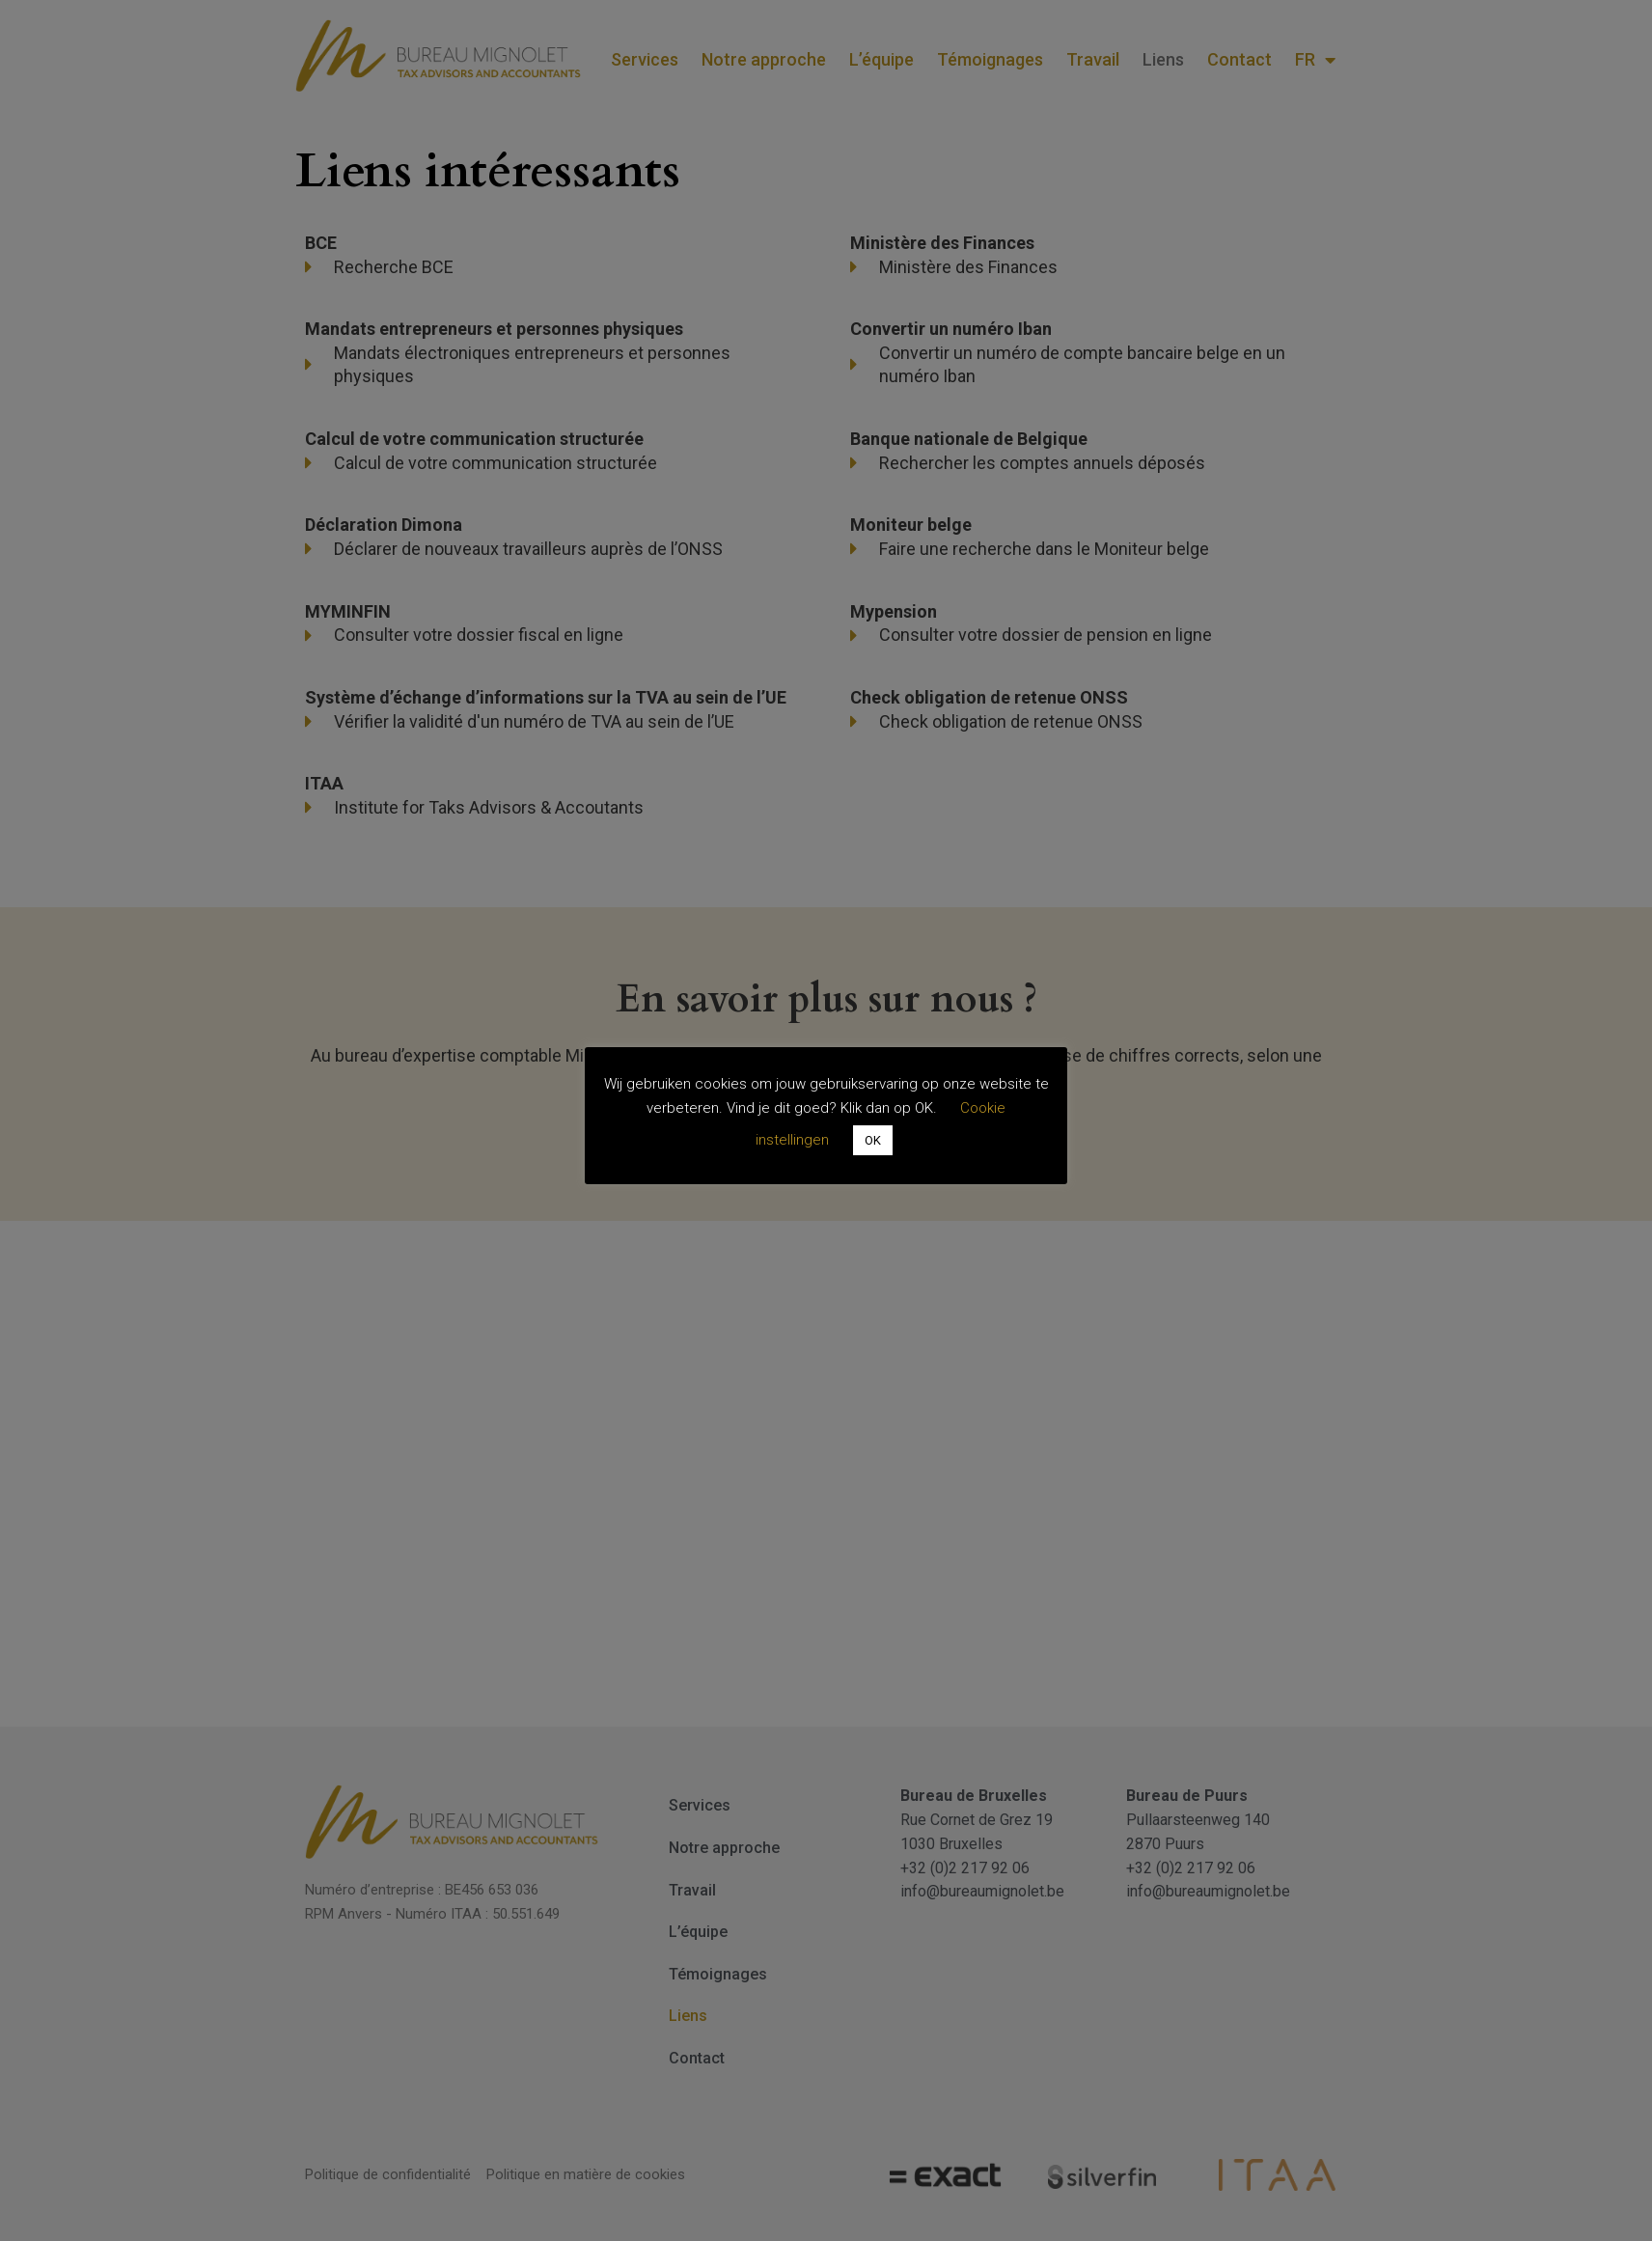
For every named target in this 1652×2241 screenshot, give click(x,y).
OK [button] (873, 1140)
